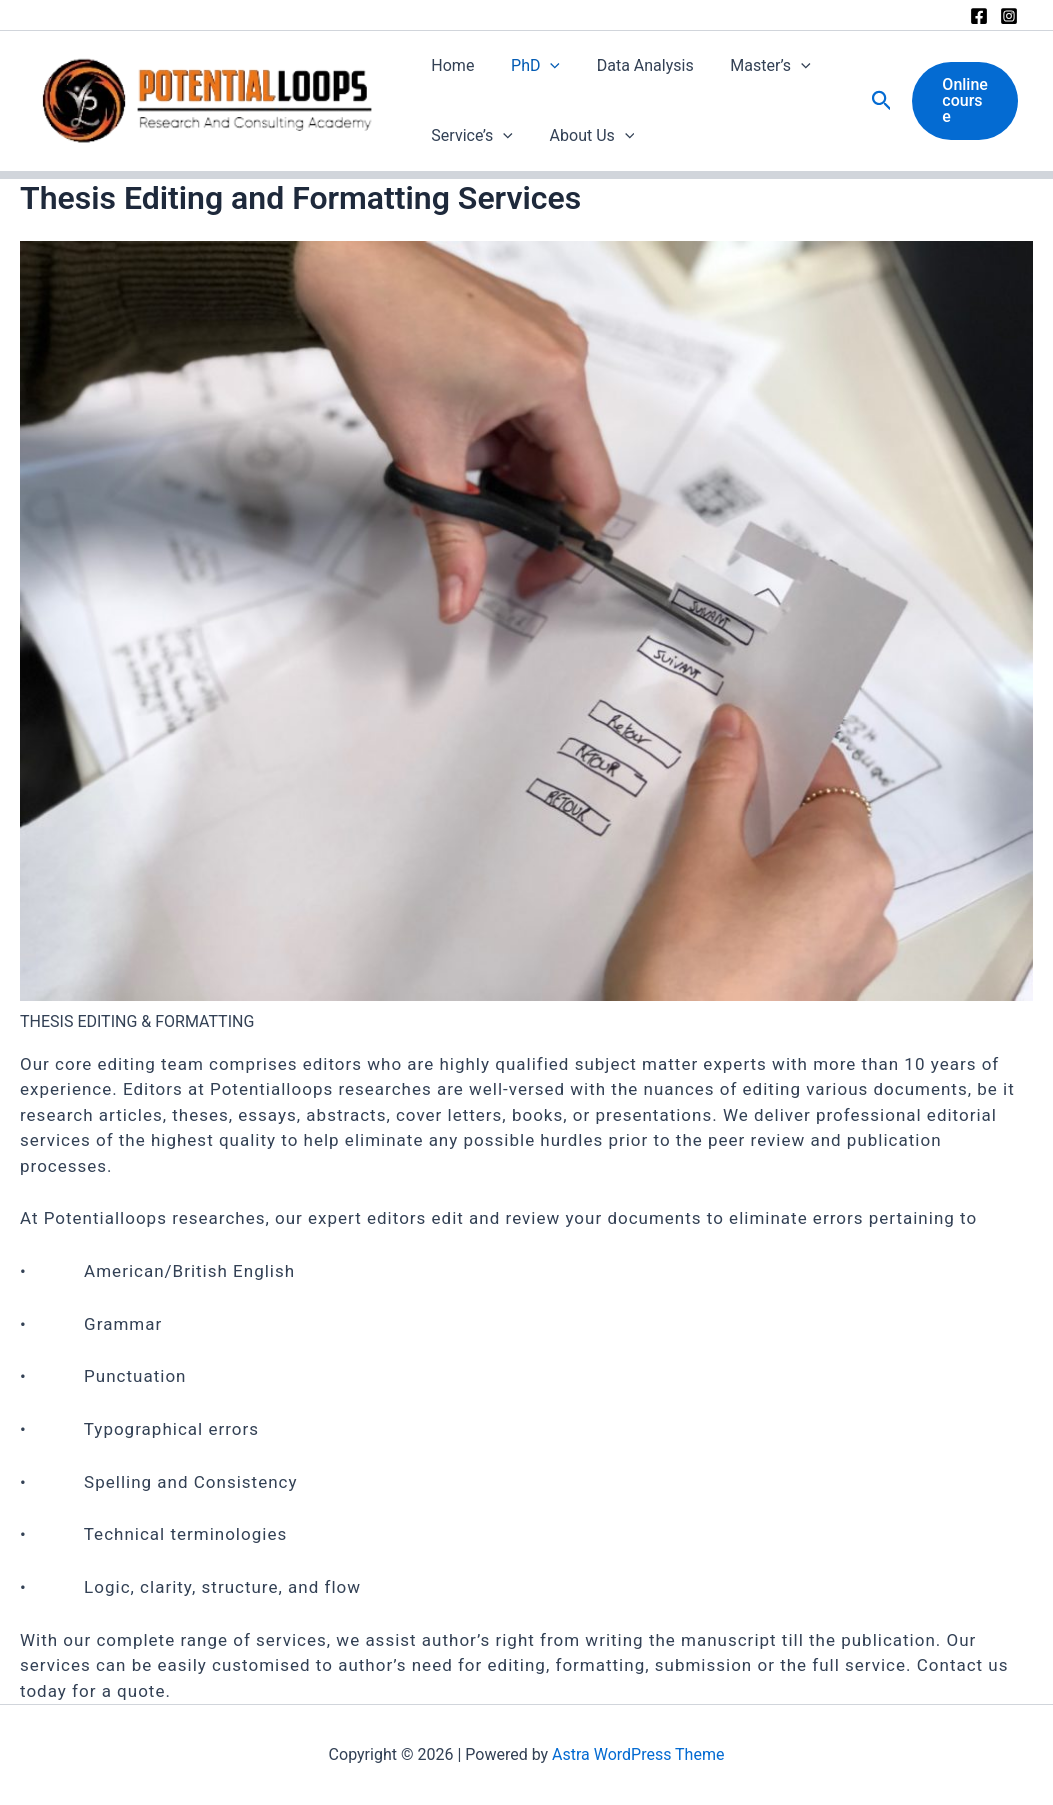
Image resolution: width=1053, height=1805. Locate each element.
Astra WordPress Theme (638, 1754)
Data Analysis (633, 65)
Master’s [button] (754, 66)
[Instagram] (1009, 16)
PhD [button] (528, 66)
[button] (543, 66)
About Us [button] (585, 136)
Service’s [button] (470, 136)
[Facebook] (979, 16)
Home (450, 65)
